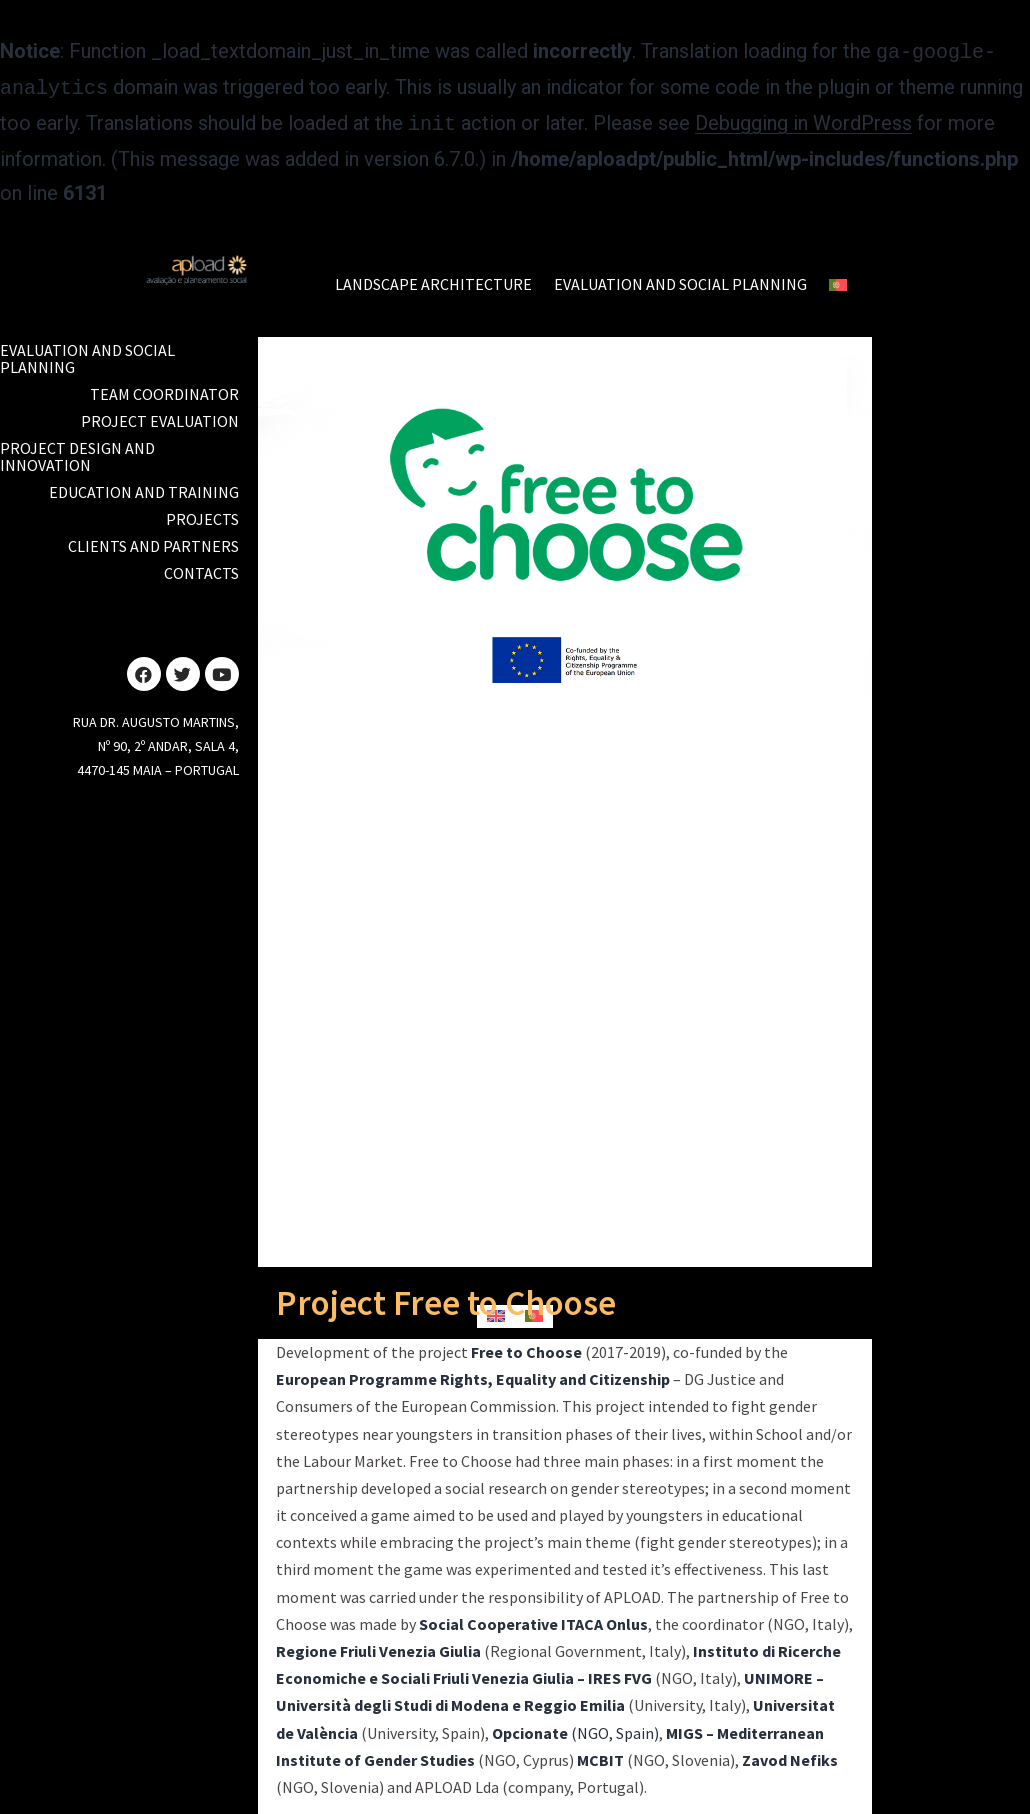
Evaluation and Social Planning (87, 352)
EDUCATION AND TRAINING (144, 486)
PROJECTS (202, 513)
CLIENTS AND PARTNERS (153, 540)
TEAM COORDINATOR (164, 388)
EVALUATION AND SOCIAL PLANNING (680, 278)
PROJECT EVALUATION (160, 415)
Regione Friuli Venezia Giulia (378, 1645)
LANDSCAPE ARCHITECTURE (433, 278)
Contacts (201, 567)
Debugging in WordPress (803, 119)
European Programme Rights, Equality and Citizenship (473, 1373)
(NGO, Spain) (575, 1727)
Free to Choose (526, 1346)
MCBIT (600, 1754)
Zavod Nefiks (790, 1754)
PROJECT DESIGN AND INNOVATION (77, 450)
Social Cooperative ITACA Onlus (533, 1618)
